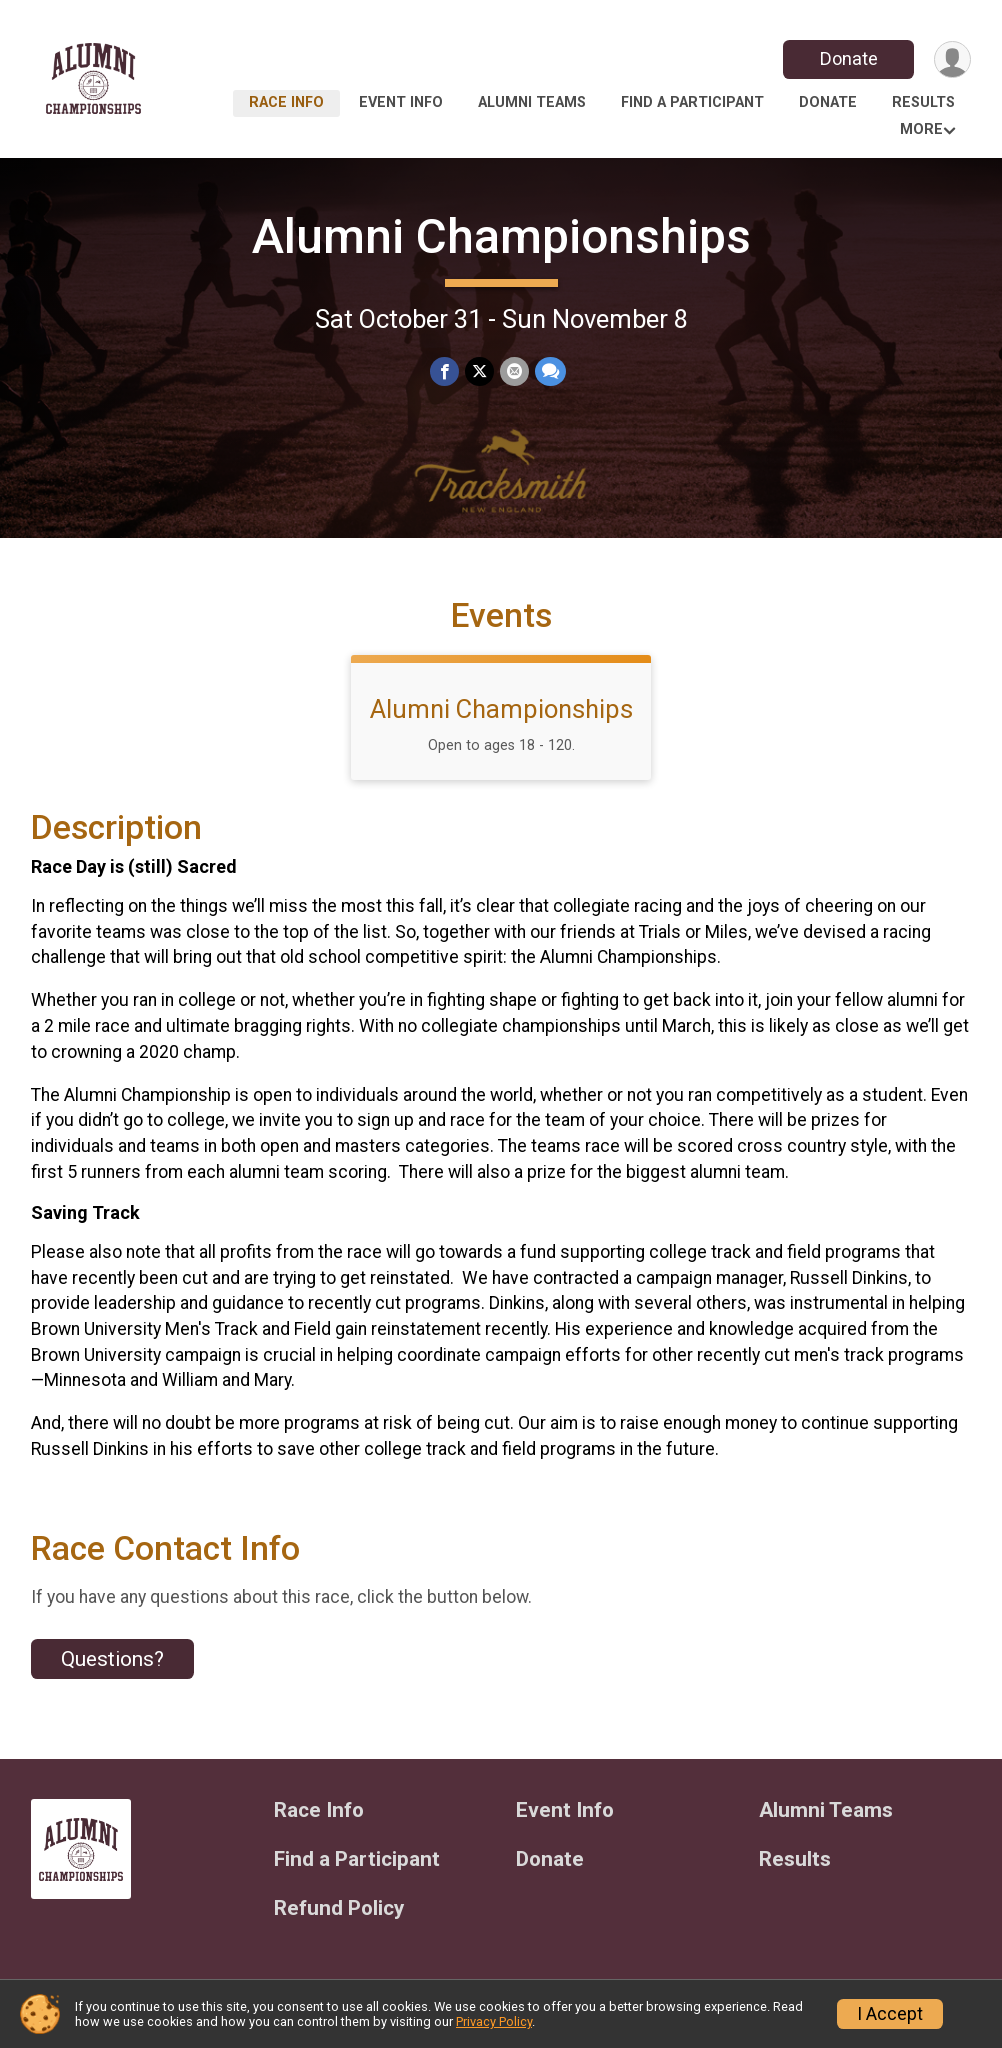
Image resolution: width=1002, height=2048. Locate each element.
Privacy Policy (494, 2021)
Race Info (286, 102)
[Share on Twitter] (479, 371)
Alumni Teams (532, 102)
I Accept (890, 2014)
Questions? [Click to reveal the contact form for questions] (112, 1659)
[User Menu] (952, 59)
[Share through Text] (550, 371)
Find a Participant (692, 102)
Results (923, 102)
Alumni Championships (501, 236)
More (921, 129)
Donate (849, 58)
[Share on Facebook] (444, 371)
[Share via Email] (514, 371)
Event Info (401, 102)
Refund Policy (339, 1908)
